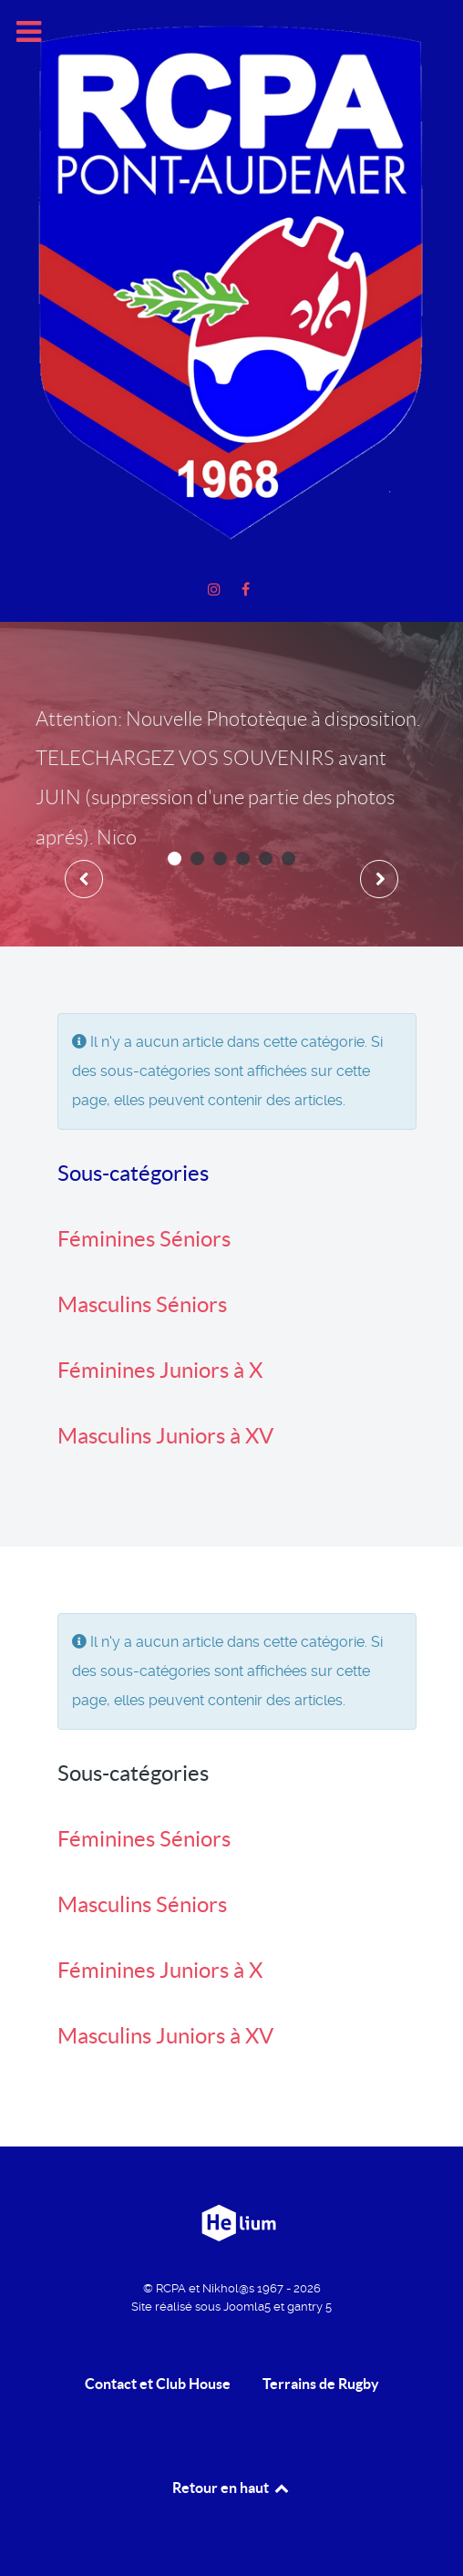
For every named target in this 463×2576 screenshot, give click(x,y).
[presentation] (84, 879)
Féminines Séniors (144, 1238)
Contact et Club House (158, 2383)
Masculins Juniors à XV (165, 1435)
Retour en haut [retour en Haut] (231, 2487)
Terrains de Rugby (320, 2383)
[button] (174, 858)
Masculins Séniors (142, 1304)
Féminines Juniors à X (159, 1370)
